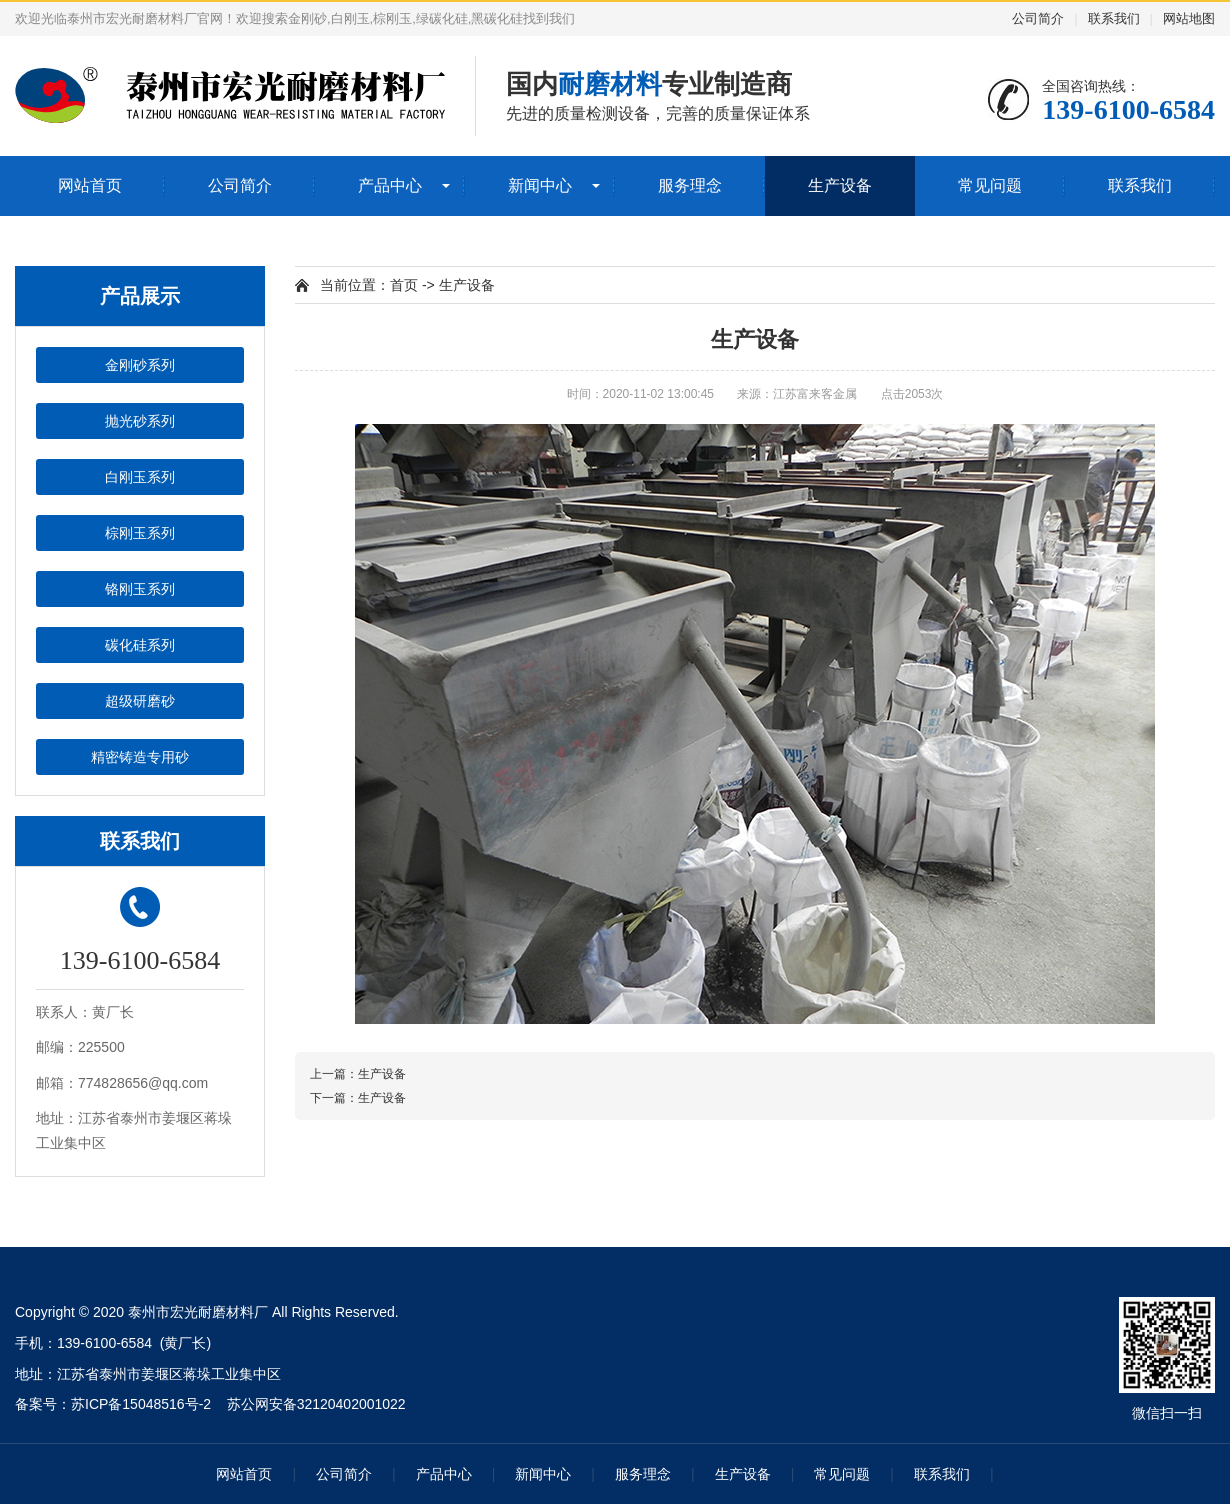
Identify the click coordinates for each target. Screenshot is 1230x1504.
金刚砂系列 (140, 365)
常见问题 (990, 185)
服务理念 (690, 185)
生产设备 (840, 185)
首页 (404, 285)
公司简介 (1038, 18)
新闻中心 (540, 185)
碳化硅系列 (140, 645)
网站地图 (1189, 18)
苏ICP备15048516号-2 (141, 1404)
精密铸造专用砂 (140, 757)
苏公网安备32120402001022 (316, 1404)
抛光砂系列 (140, 421)
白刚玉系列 (140, 477)
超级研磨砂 (140, 701)
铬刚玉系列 (140, 589)
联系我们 (1114, 18)
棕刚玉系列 (140, 533)
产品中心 (390, 185)
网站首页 (90, 185)
